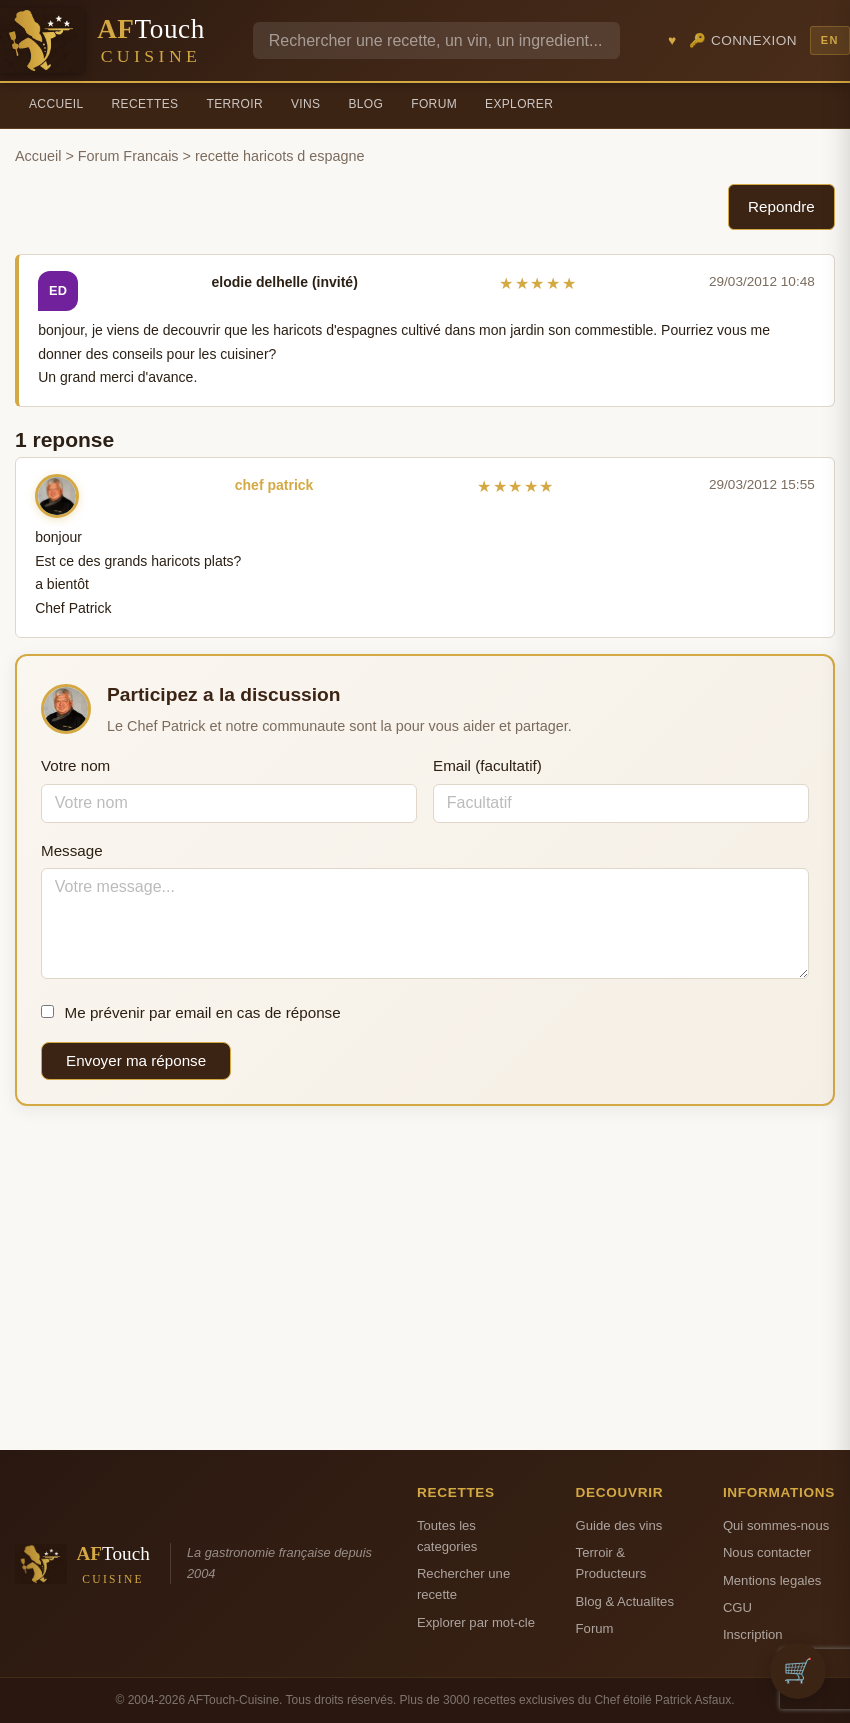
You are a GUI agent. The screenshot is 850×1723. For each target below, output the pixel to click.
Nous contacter (767, 1552)
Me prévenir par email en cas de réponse (191, 1012)
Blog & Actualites (625, 1601)
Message (72, 850)
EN (830, 40)
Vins (305, 104)
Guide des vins (619, 1525)
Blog (365, 104)
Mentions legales (772, 1580)
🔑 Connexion (743, 40)
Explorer (519, 104)
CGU (737, 1607)
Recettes (145, 104)
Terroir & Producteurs (611, 1563)
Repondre (781, 206)
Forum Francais (128, 156)
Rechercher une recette (463, 1584)
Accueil (56, 104)
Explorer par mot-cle (476, 1622)
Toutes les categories (447, 1536)
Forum (434, 104)
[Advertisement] (425, 1278)
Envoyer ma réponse (136, 1060)
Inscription (753, 1634)
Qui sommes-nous (776, 1525)
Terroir (234, 104)
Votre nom (75, 765)
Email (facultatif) (487, 765)
